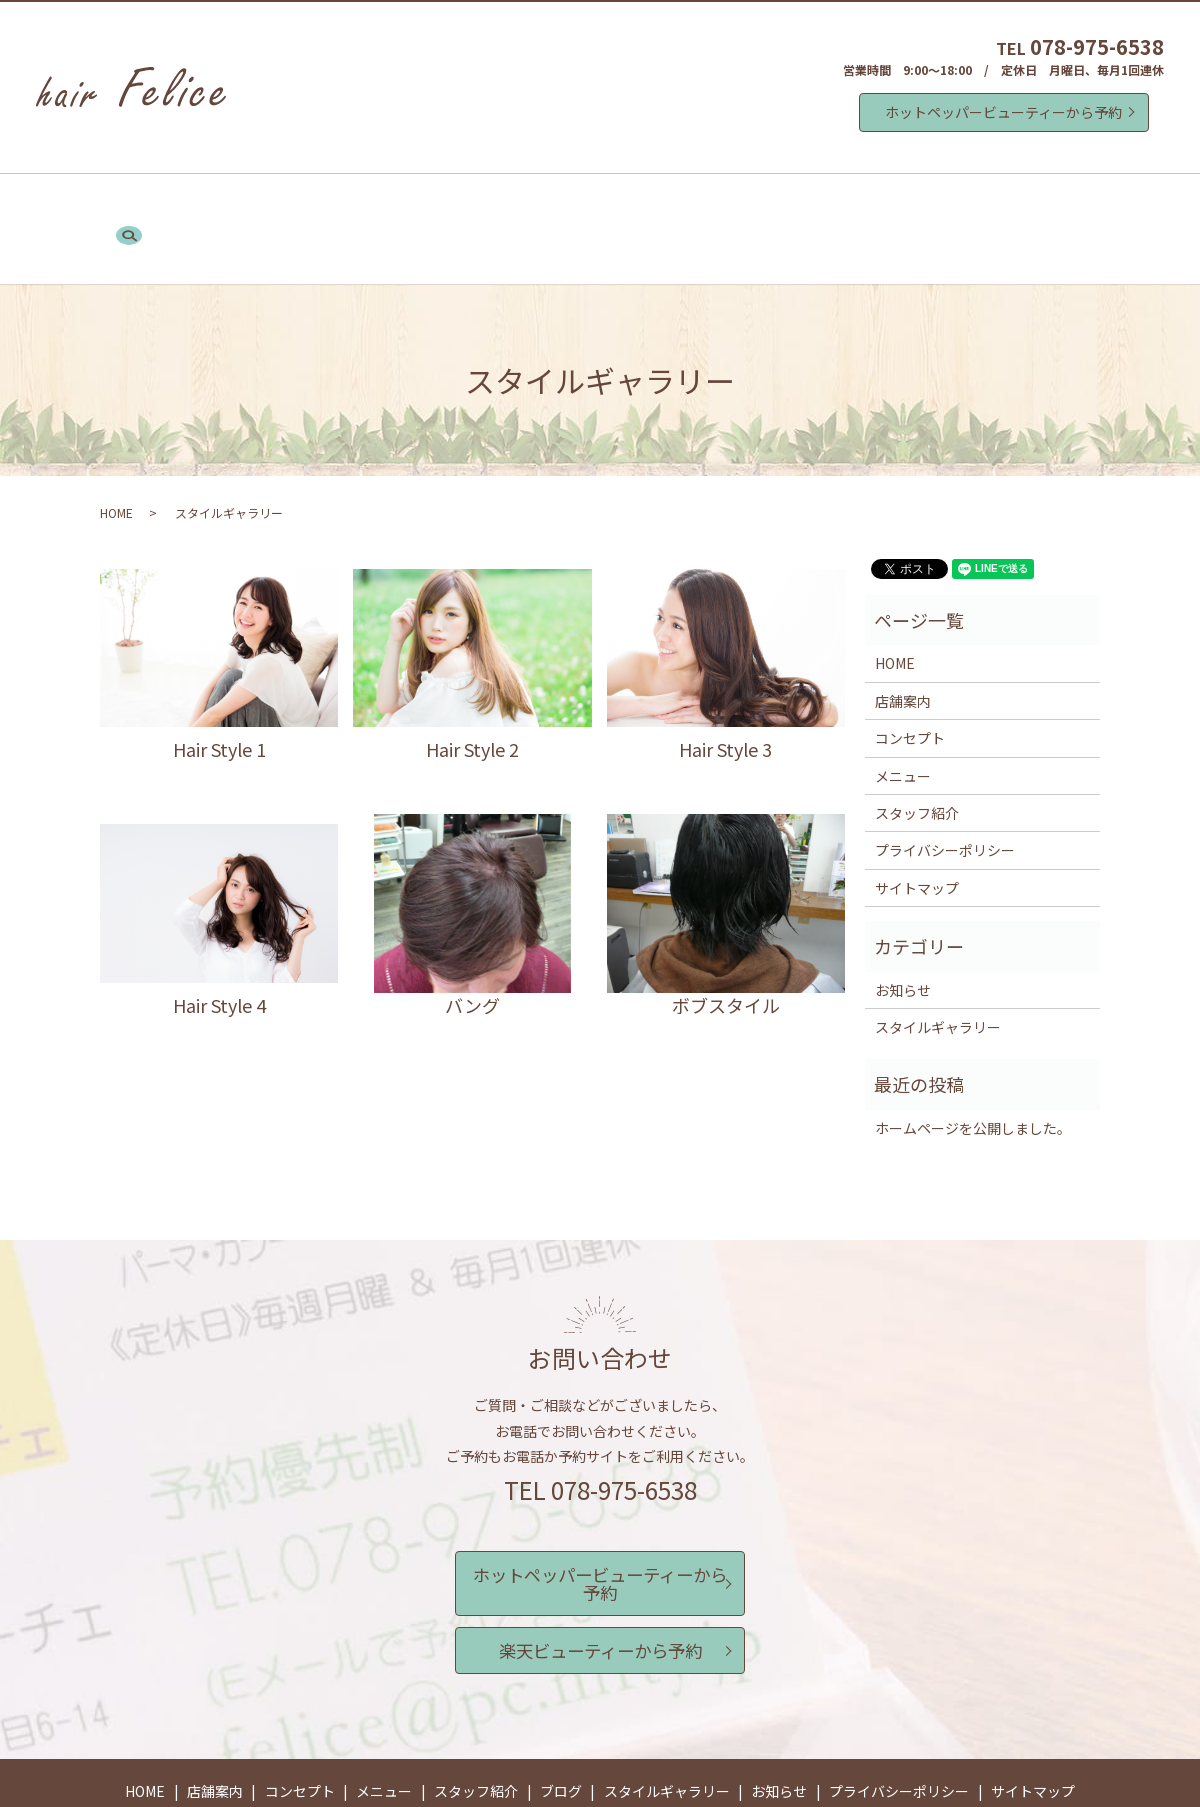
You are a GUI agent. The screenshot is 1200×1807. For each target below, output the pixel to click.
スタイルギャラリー (787, 203)
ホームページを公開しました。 (973, 1077)
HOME (228, 203)
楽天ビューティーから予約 (600, 1569)
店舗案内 (304, 203)
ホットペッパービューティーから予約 (1003, 112)
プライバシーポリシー (945, 800)
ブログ (675, 203)
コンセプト (395, 203)
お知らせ (906, 203)
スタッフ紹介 (584, 203)
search (977, 204)
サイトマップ (917, 837)
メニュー (486, 203)
